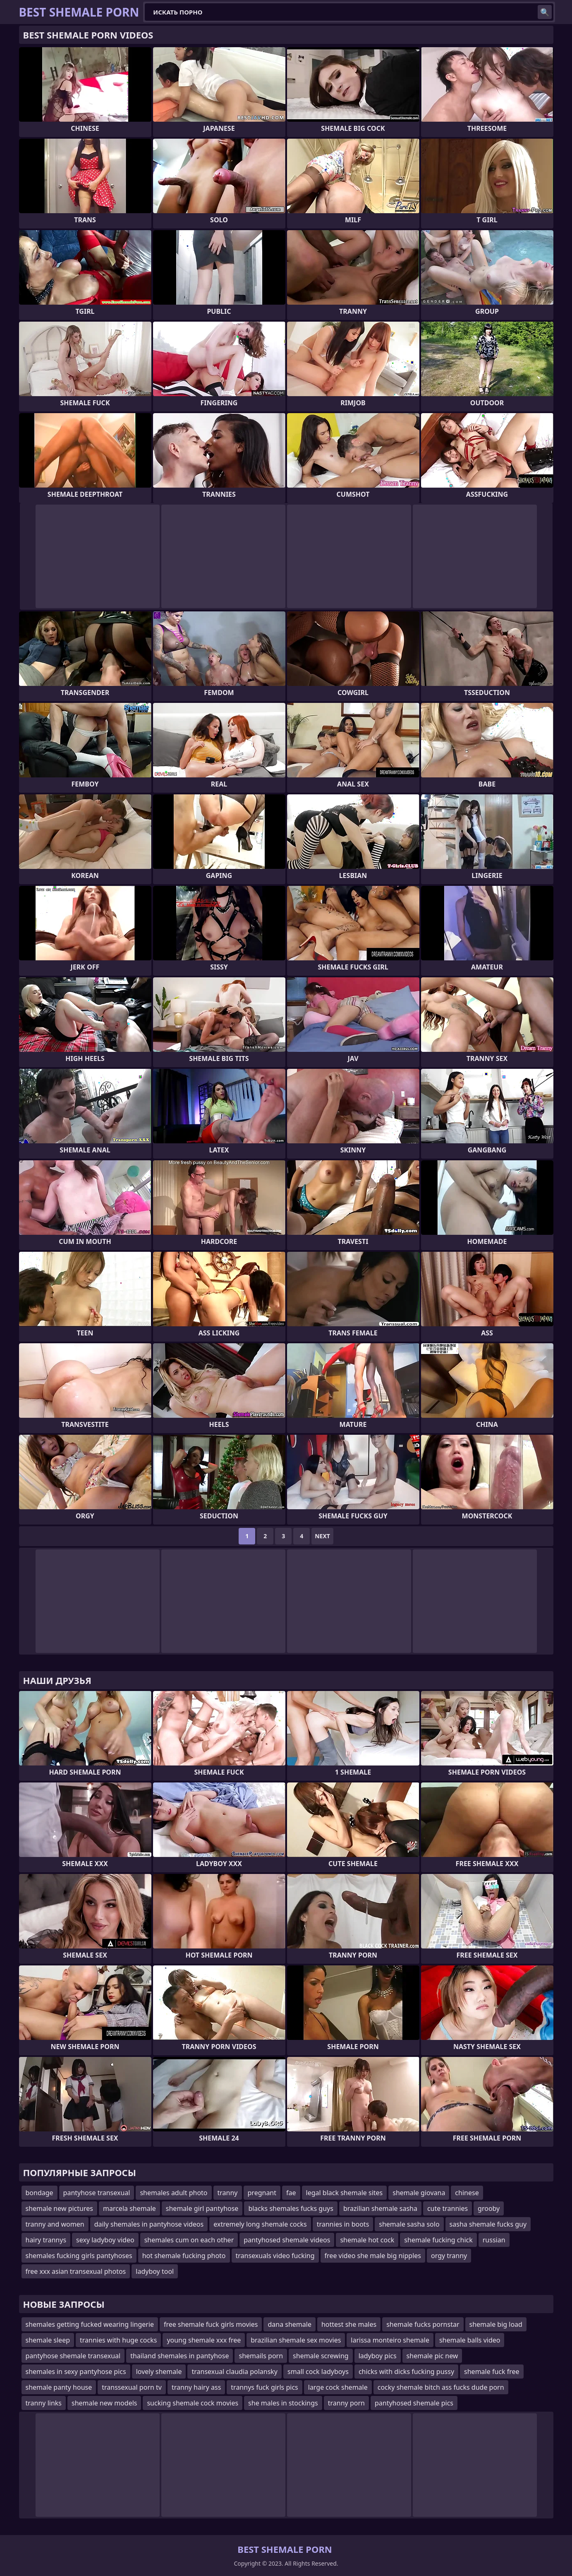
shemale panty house (59, 2387)
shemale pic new (432, 2355)
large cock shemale (338, 2387)
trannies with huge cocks (118, 2340)
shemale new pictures (59, 2208)
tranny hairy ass (196, 2387)
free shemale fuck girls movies (211, 2324)
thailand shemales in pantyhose (179, 2355)
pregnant (262, 2192)
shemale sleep (48, 2340)
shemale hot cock (367, 2239)
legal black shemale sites (344, 2192)
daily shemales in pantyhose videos (149, 2224)
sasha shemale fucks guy (488, 2224)
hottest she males (348, 2324)
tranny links (44, 2403)
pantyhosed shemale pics (414, 2403)
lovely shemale (159, 2371)
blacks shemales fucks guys (290, 2208)
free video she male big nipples (373, 2255)
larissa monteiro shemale (390, 2340)
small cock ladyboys (318, 2371)
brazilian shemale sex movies (296, 2340)
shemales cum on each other (189, 2239)
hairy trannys (46, 2239)
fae (291, 2192)
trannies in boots (343, 2224)
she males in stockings (283, 2403)
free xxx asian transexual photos (76, 2271)
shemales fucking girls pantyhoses (79, 2255)
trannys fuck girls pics (264, 2387)
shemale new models (104, 2403)
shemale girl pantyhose (202, 2208)
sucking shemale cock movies (192, 2403)
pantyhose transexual (96, 2192)
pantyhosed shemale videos (287, 2239)
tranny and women (55, 2224)
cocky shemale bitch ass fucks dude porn (441, 2387)
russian (494, 2239)
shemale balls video (469, 2340)
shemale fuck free (491, 2371)
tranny (228, 2192)
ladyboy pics (378, 2355)
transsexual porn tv (132, 2387)
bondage (39, 2192)
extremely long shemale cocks (259, 2224)
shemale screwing (321, 2355)
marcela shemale (129, 2208)
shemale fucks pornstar (422, 2324)
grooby (489, 2208)
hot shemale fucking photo (184, 2255)
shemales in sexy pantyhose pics (76, 2371)
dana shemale (289, 2324)
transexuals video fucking (275, 2255)
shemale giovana (419, 2192)
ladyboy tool (155, 2271)
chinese (467, 2192)
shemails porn (261, 2355)
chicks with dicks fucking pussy (406, 2371)
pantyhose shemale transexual (73, 2355)
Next (322, 1536)
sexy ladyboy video (105, 2239)
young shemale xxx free (204, 2340)
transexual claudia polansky (234, 2371)
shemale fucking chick (438, 2239)
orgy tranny (449, 2255)
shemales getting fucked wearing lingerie (90, 2324)
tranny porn (346, 2403)
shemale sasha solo (409, 2224)
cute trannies (447, 2208)
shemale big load (495, 2324)
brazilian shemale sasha (380, 2208)
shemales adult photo (173, 2192)
